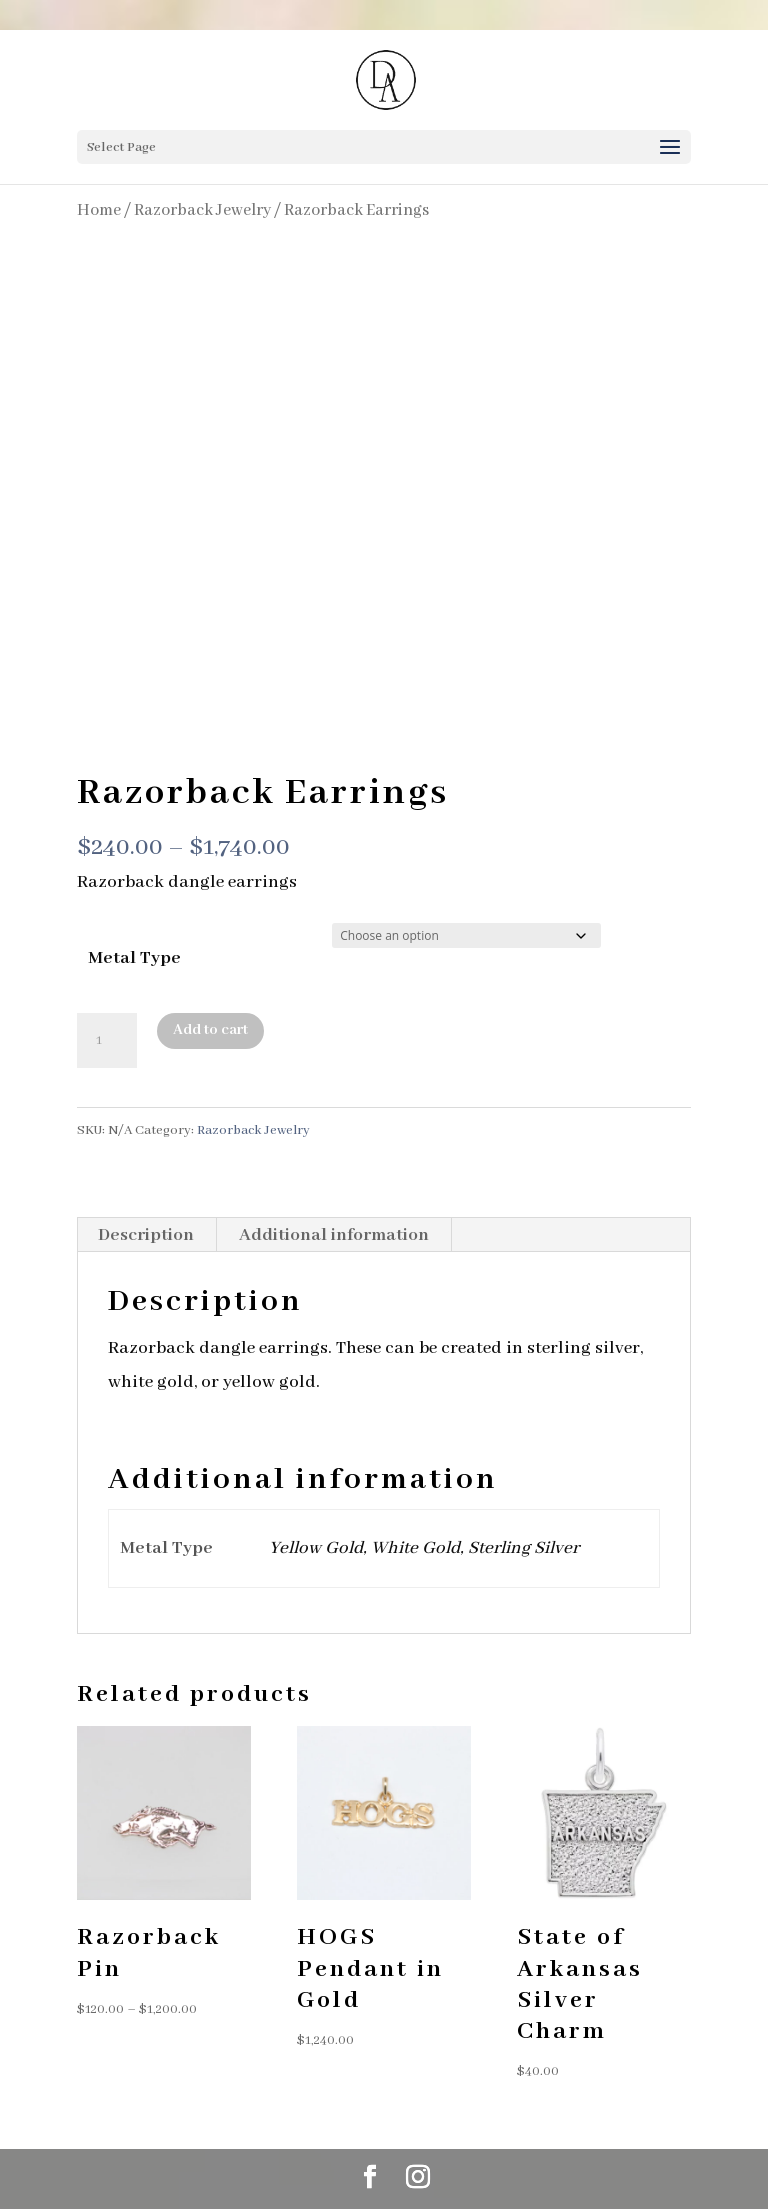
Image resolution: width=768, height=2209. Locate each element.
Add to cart (210, 1030)
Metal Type (134, 958)
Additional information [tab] (334, 1235)
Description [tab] (146, 1235)
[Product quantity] (107, 1041)
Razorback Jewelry (202, 210)
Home (99, 210)
